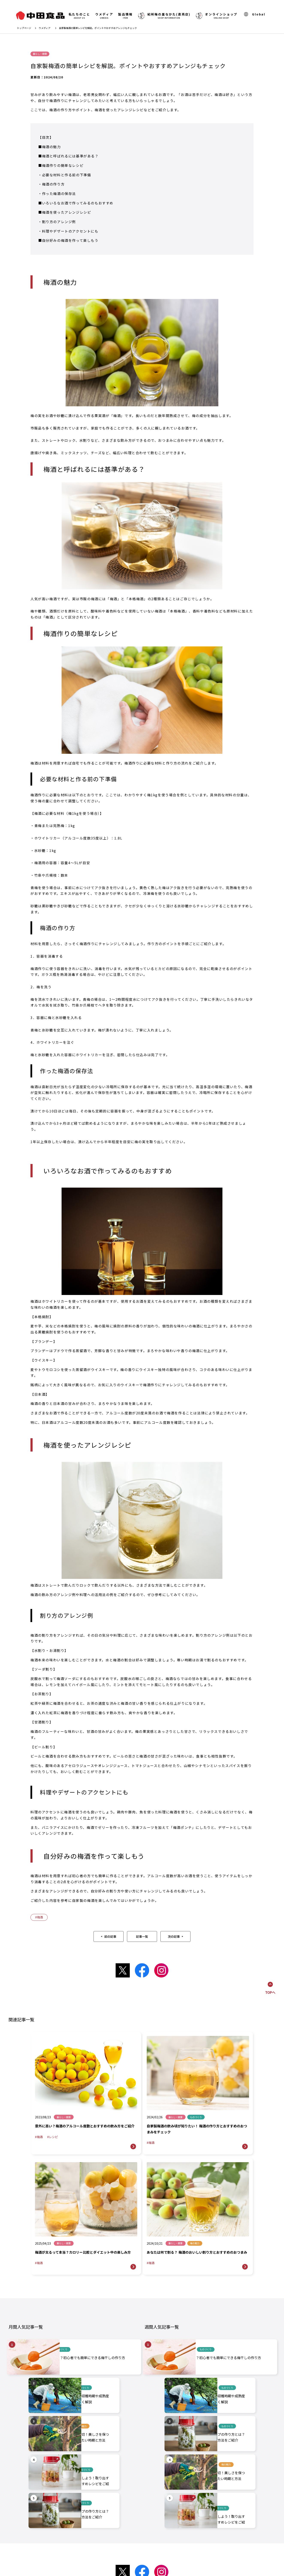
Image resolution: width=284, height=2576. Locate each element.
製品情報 (125, 16)
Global (254, 14)
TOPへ (270, 1988)
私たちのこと (79, 16)
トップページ (24, 28)
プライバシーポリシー (144, 2541)
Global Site (106, 2541)
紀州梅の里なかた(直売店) (119, 2529)
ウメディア (104, 16)
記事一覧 (142, 1936)
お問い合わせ (180, 2518)
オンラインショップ (216, 16)
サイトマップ (180, 2541)
